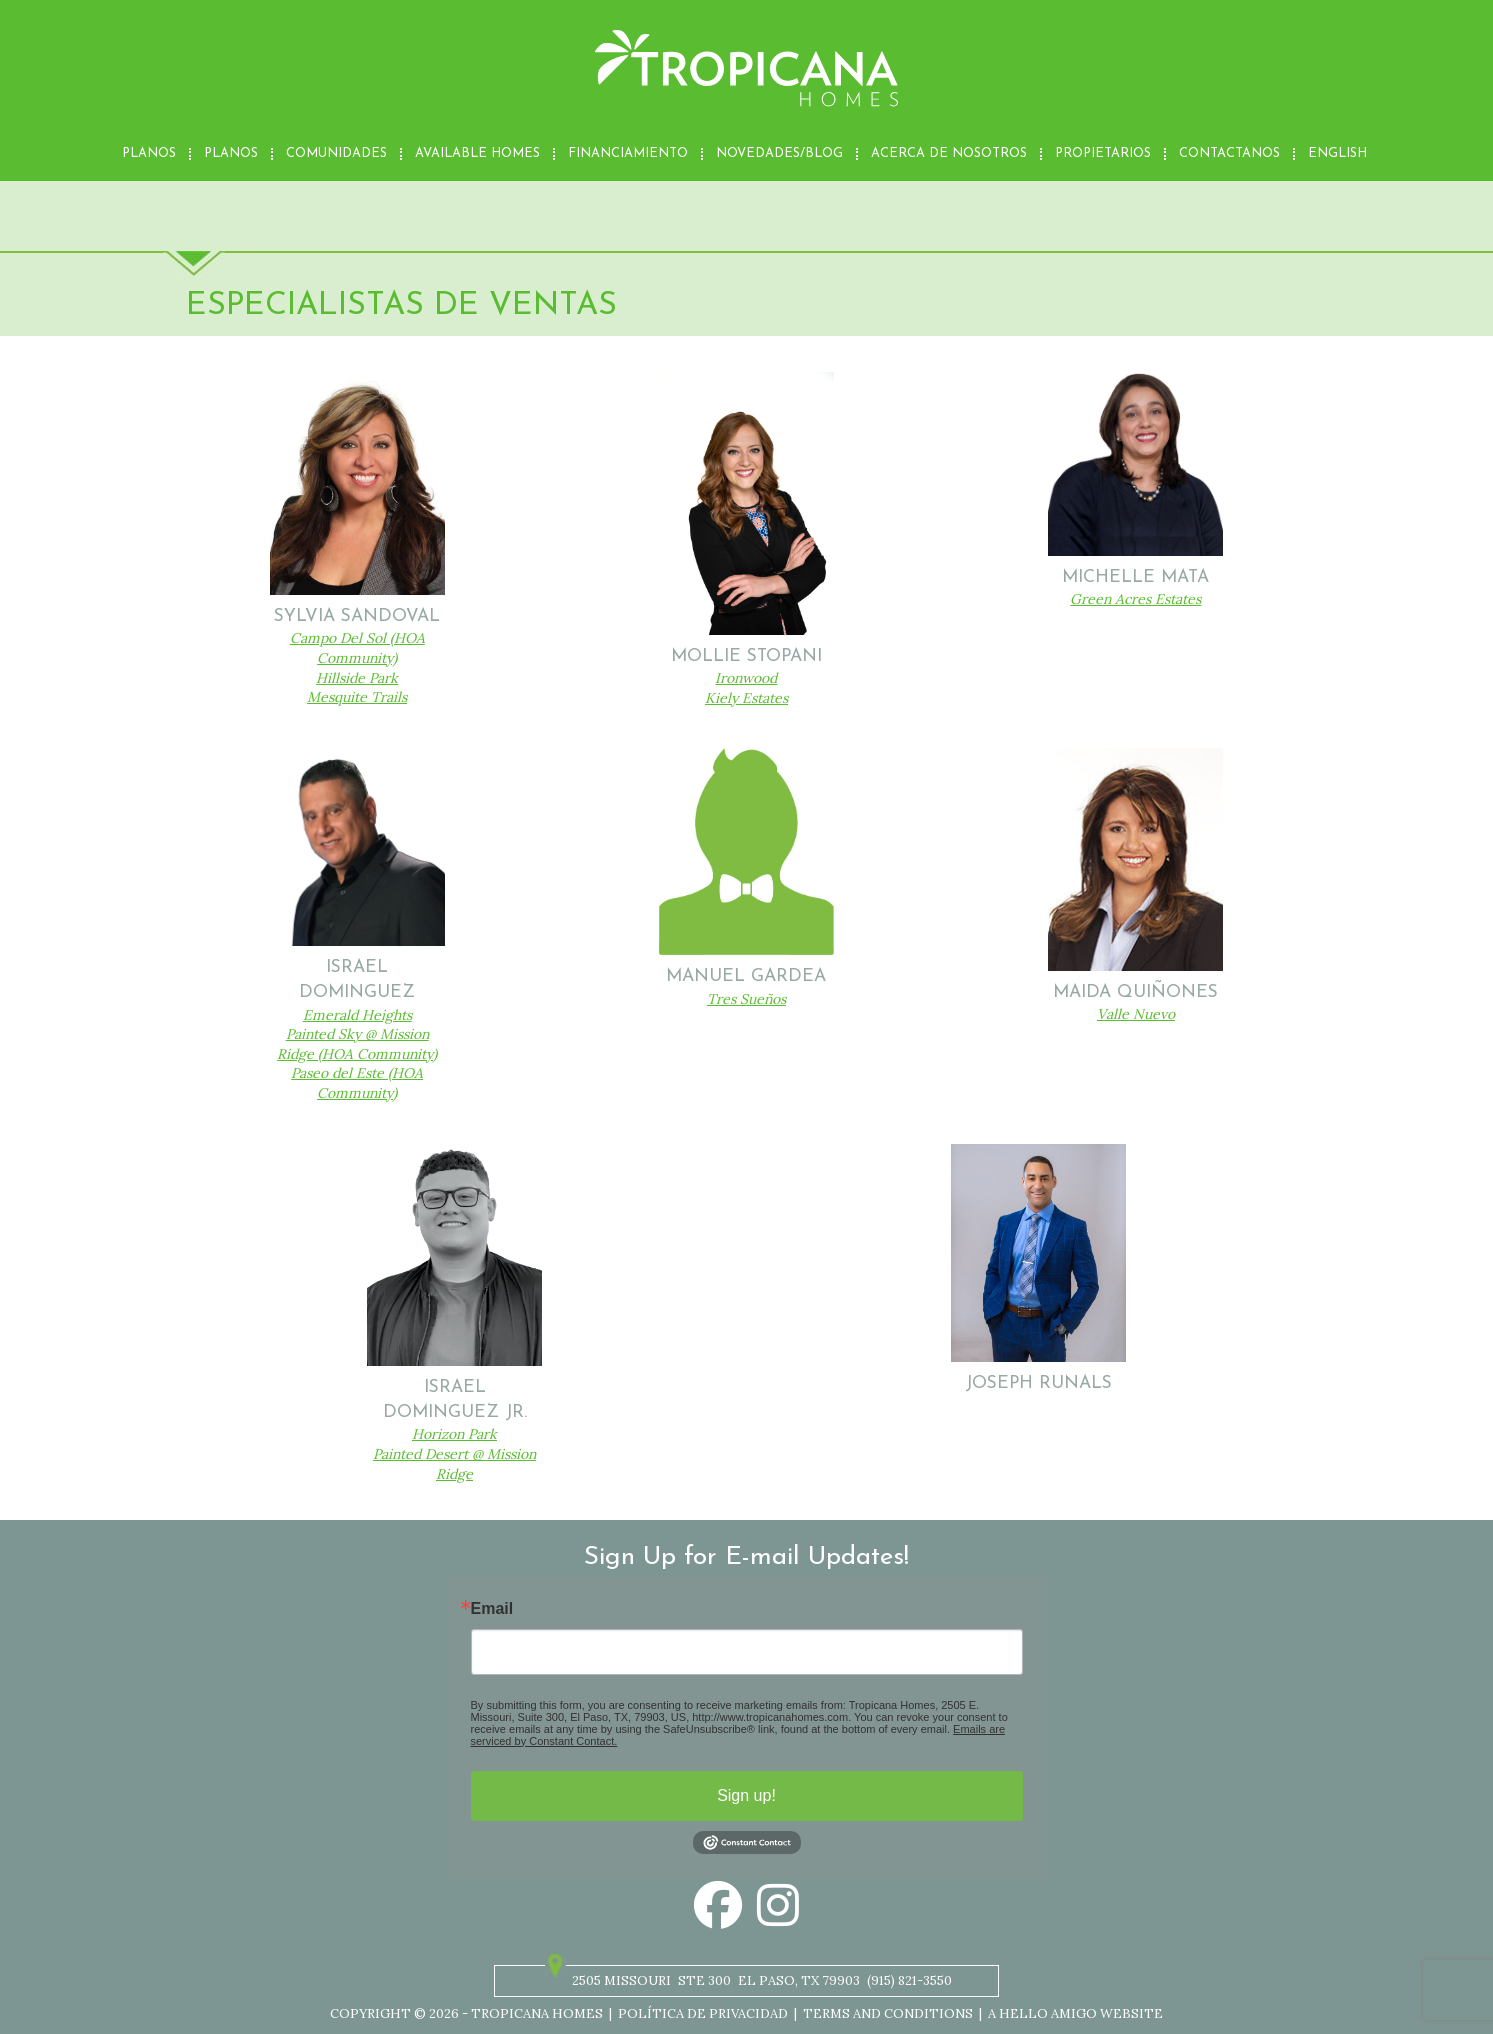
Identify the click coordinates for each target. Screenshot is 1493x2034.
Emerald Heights (357, 1015)
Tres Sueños (746, 999)
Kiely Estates (746, 698)
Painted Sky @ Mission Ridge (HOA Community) (357, 1044)
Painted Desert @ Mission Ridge (454, 1464)
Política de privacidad (703, 2013)
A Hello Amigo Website (1075, 2013)
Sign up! (746, 1795)
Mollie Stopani (746, 656)
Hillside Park (357, 678)
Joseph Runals (1038, 1383)
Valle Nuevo (1136, 1014)
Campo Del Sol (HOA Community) (357, 648)
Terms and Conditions (888, 2013)
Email (492, 1609)
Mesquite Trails (357, 697)
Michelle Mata (1135, 577)
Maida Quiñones (1135, 992)
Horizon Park (454, 1434)
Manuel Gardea (746, 976)
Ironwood (746, 678)
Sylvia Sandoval (357, 616)
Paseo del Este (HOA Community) (357, 1083)
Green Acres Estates (1135, 599)
